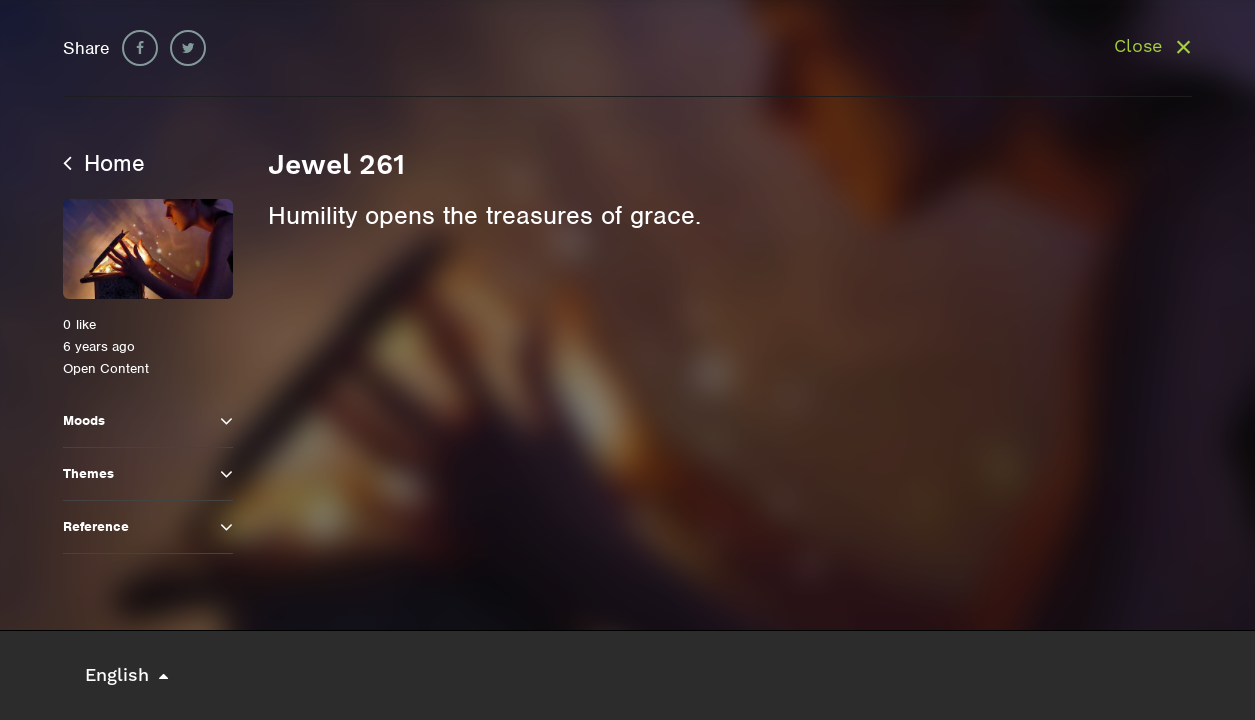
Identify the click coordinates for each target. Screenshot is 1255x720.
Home (104, 163)
